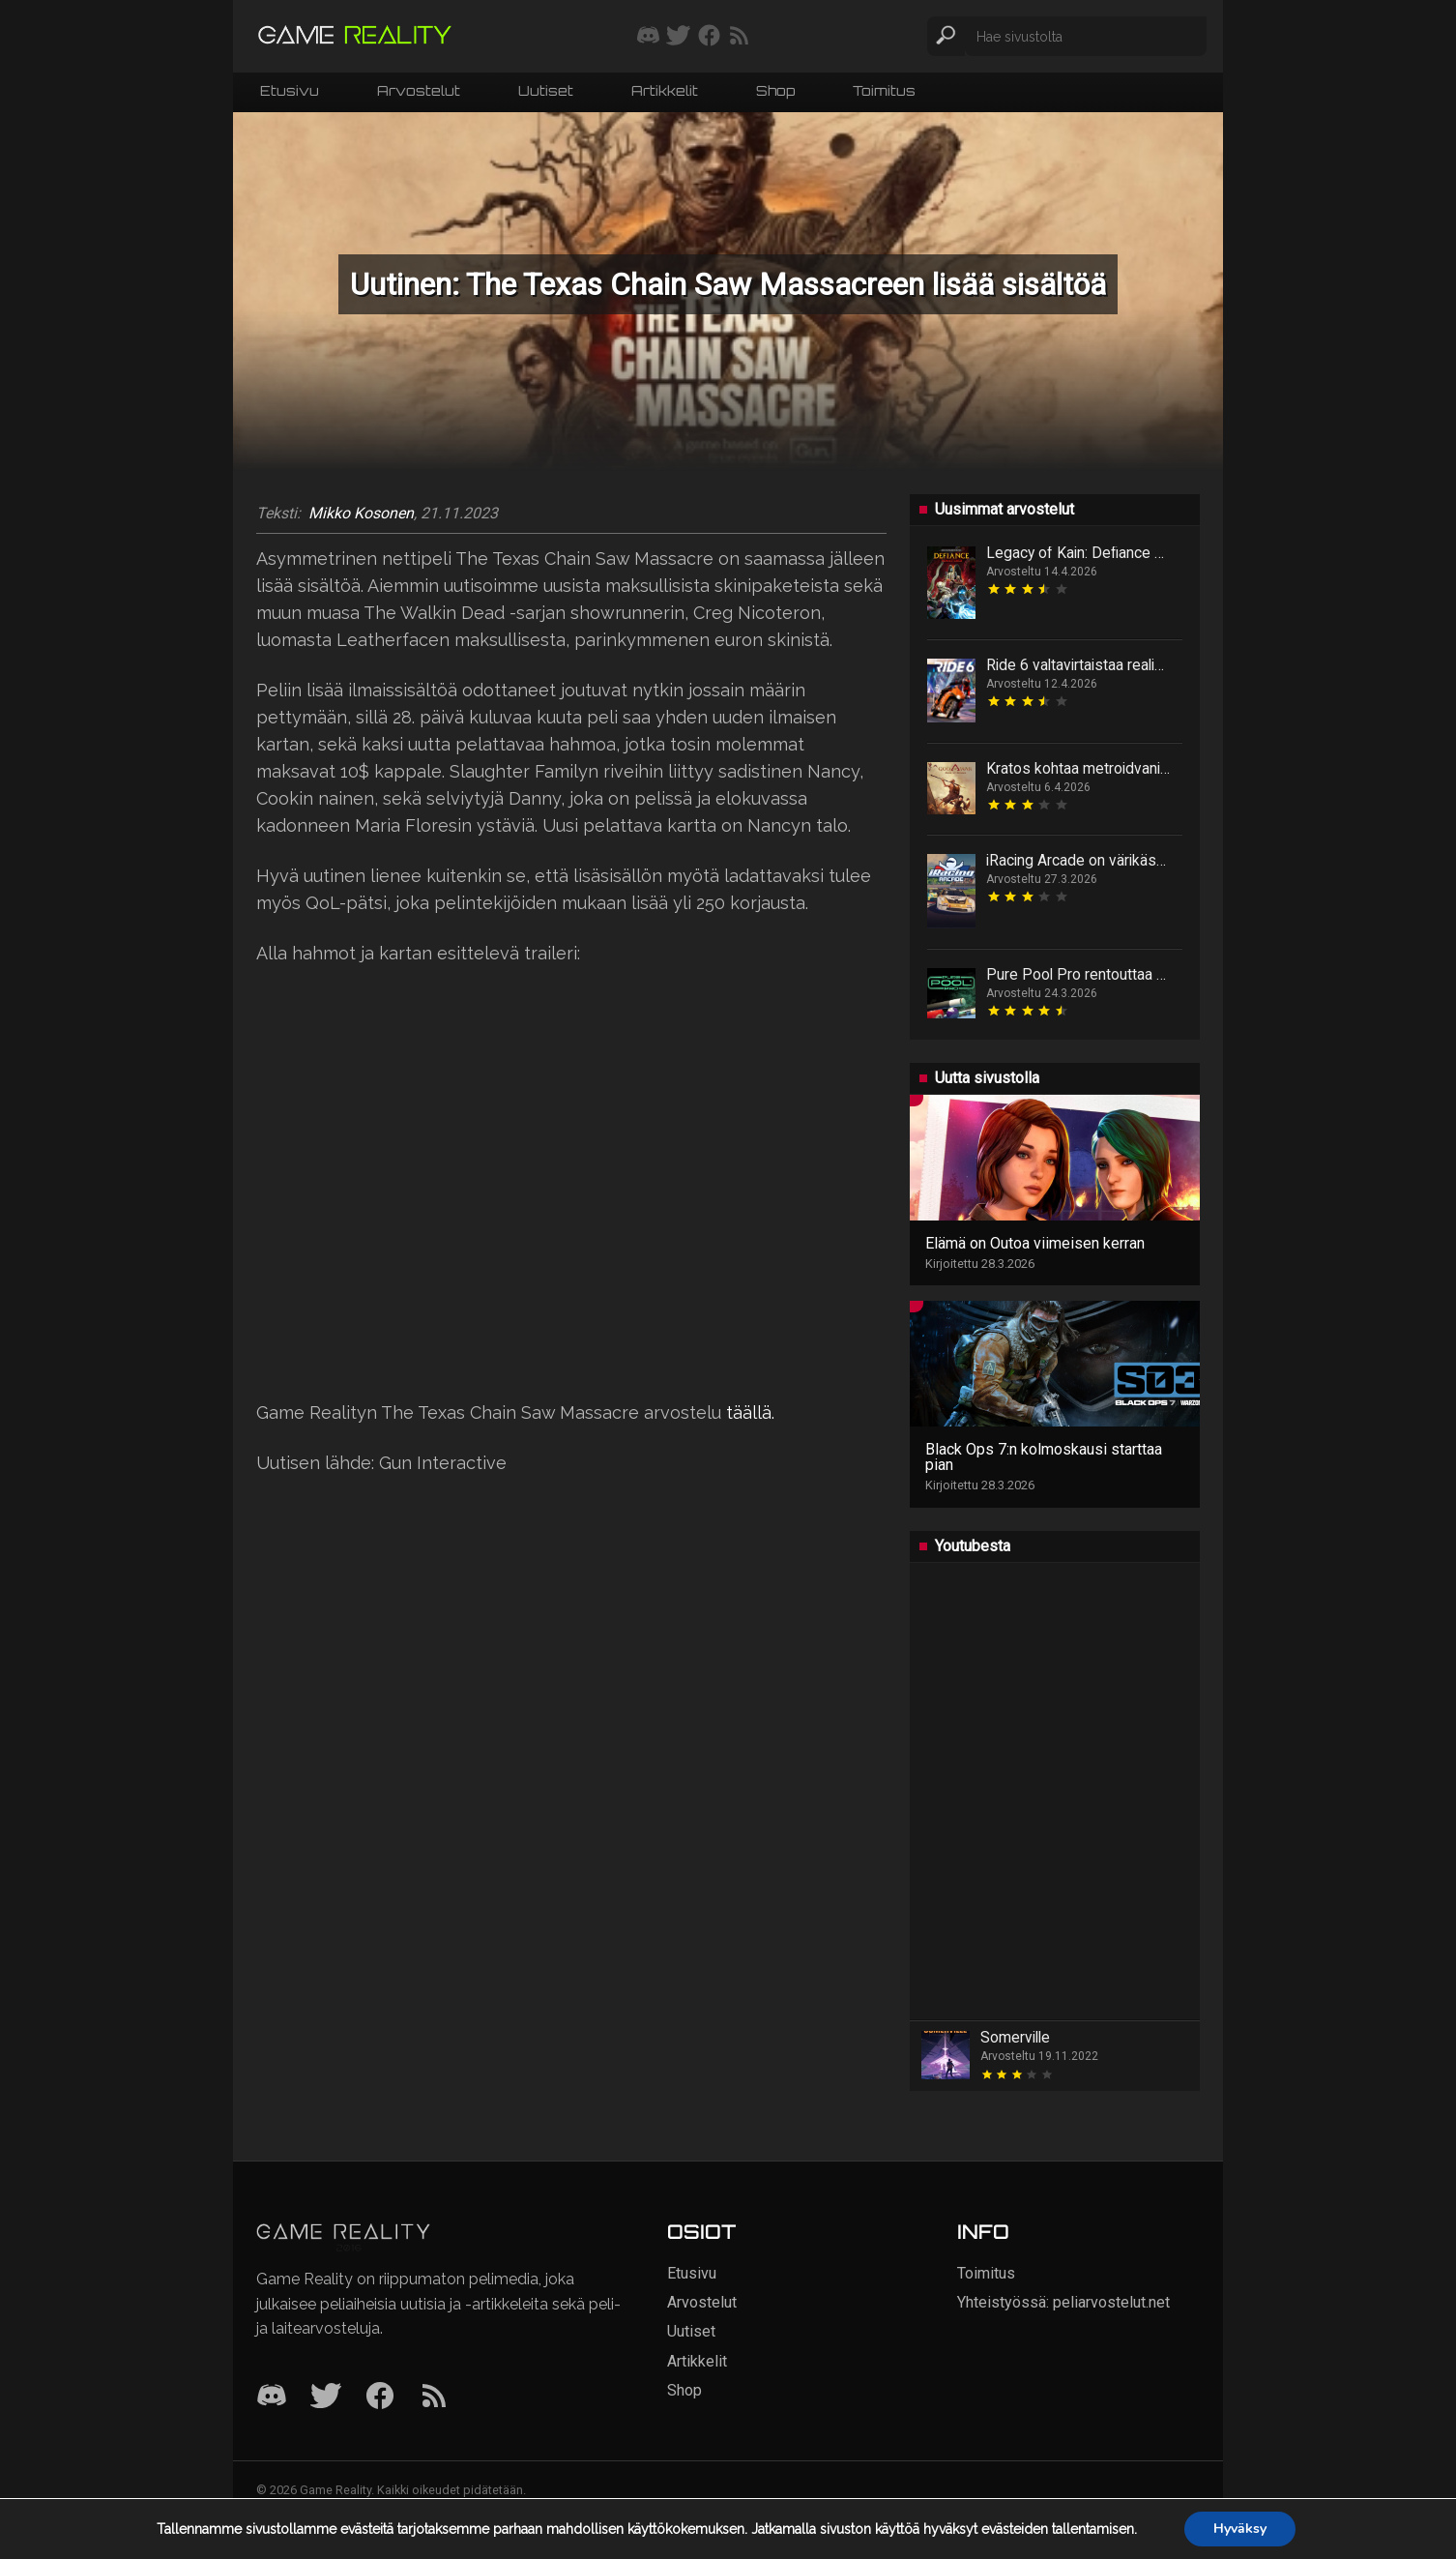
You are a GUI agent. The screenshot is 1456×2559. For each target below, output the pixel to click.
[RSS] (434, 2397)
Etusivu (289, 90)
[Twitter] (325, 2397)
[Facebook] (379, 2397)
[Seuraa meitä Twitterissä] (678, 36)
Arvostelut (418, 90)
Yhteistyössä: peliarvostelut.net (1063, 2302)
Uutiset (545, 90)
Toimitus (884, 90)
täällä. (750, 1412)
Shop (775, 90)
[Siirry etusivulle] (355, 36)
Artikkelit (664, 90)
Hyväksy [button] (1240, 2528)
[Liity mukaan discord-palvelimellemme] (648, 36)
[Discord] (271, 2397)
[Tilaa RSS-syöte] (739, 36)
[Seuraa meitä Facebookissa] (709, 36)
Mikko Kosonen (361, 513)
